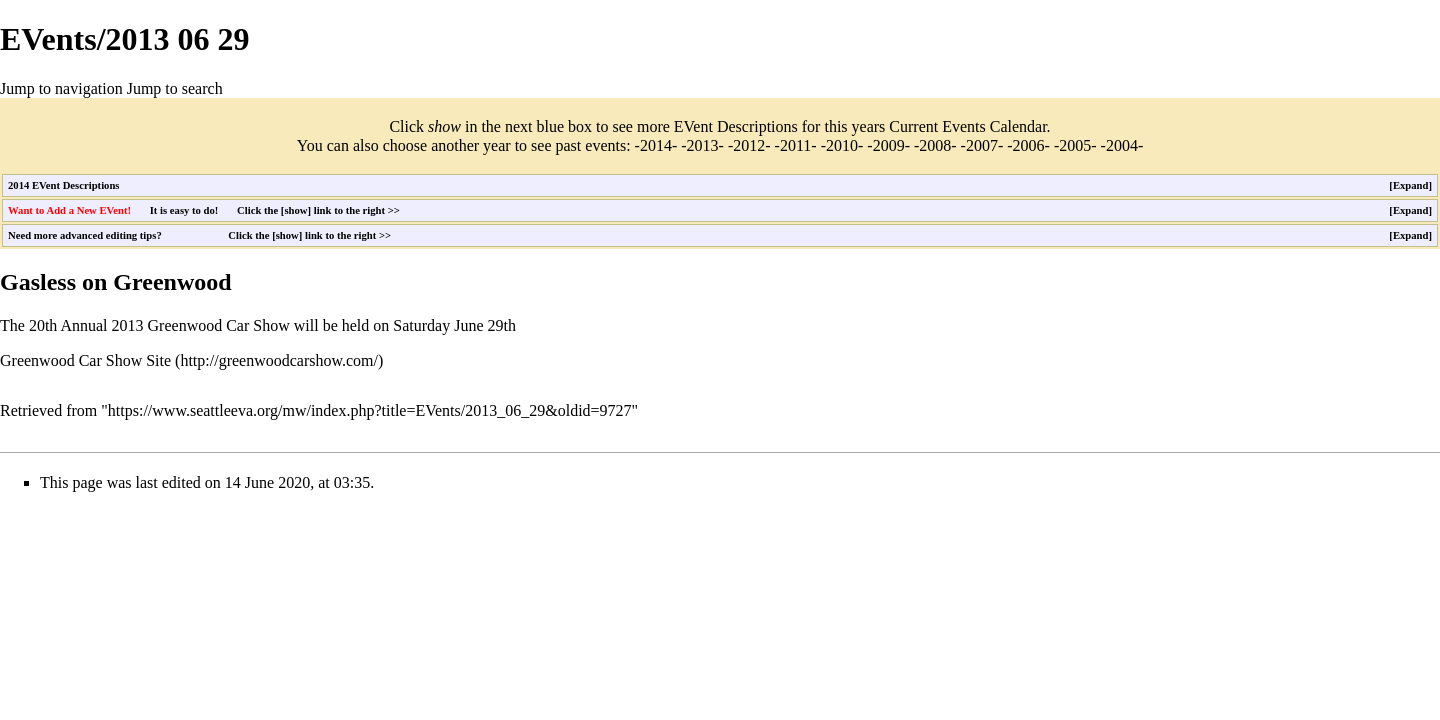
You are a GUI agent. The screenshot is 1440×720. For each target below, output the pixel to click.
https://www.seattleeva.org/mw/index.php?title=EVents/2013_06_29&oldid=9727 (370, 410)
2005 (1075, 145)
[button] (1410, 185)
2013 (703, 145)
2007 (982, 145)
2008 (935, 145)
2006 (1029, 145)
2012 (749, 145)
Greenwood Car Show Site (85, 360)
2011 (795, 145)
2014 (656, 145)
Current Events (937, 126)
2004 (1122, 145)
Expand (1411, 185)
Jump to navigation (61, 88)
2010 (842, 145)
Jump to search (175, 88)
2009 (889, 145)
